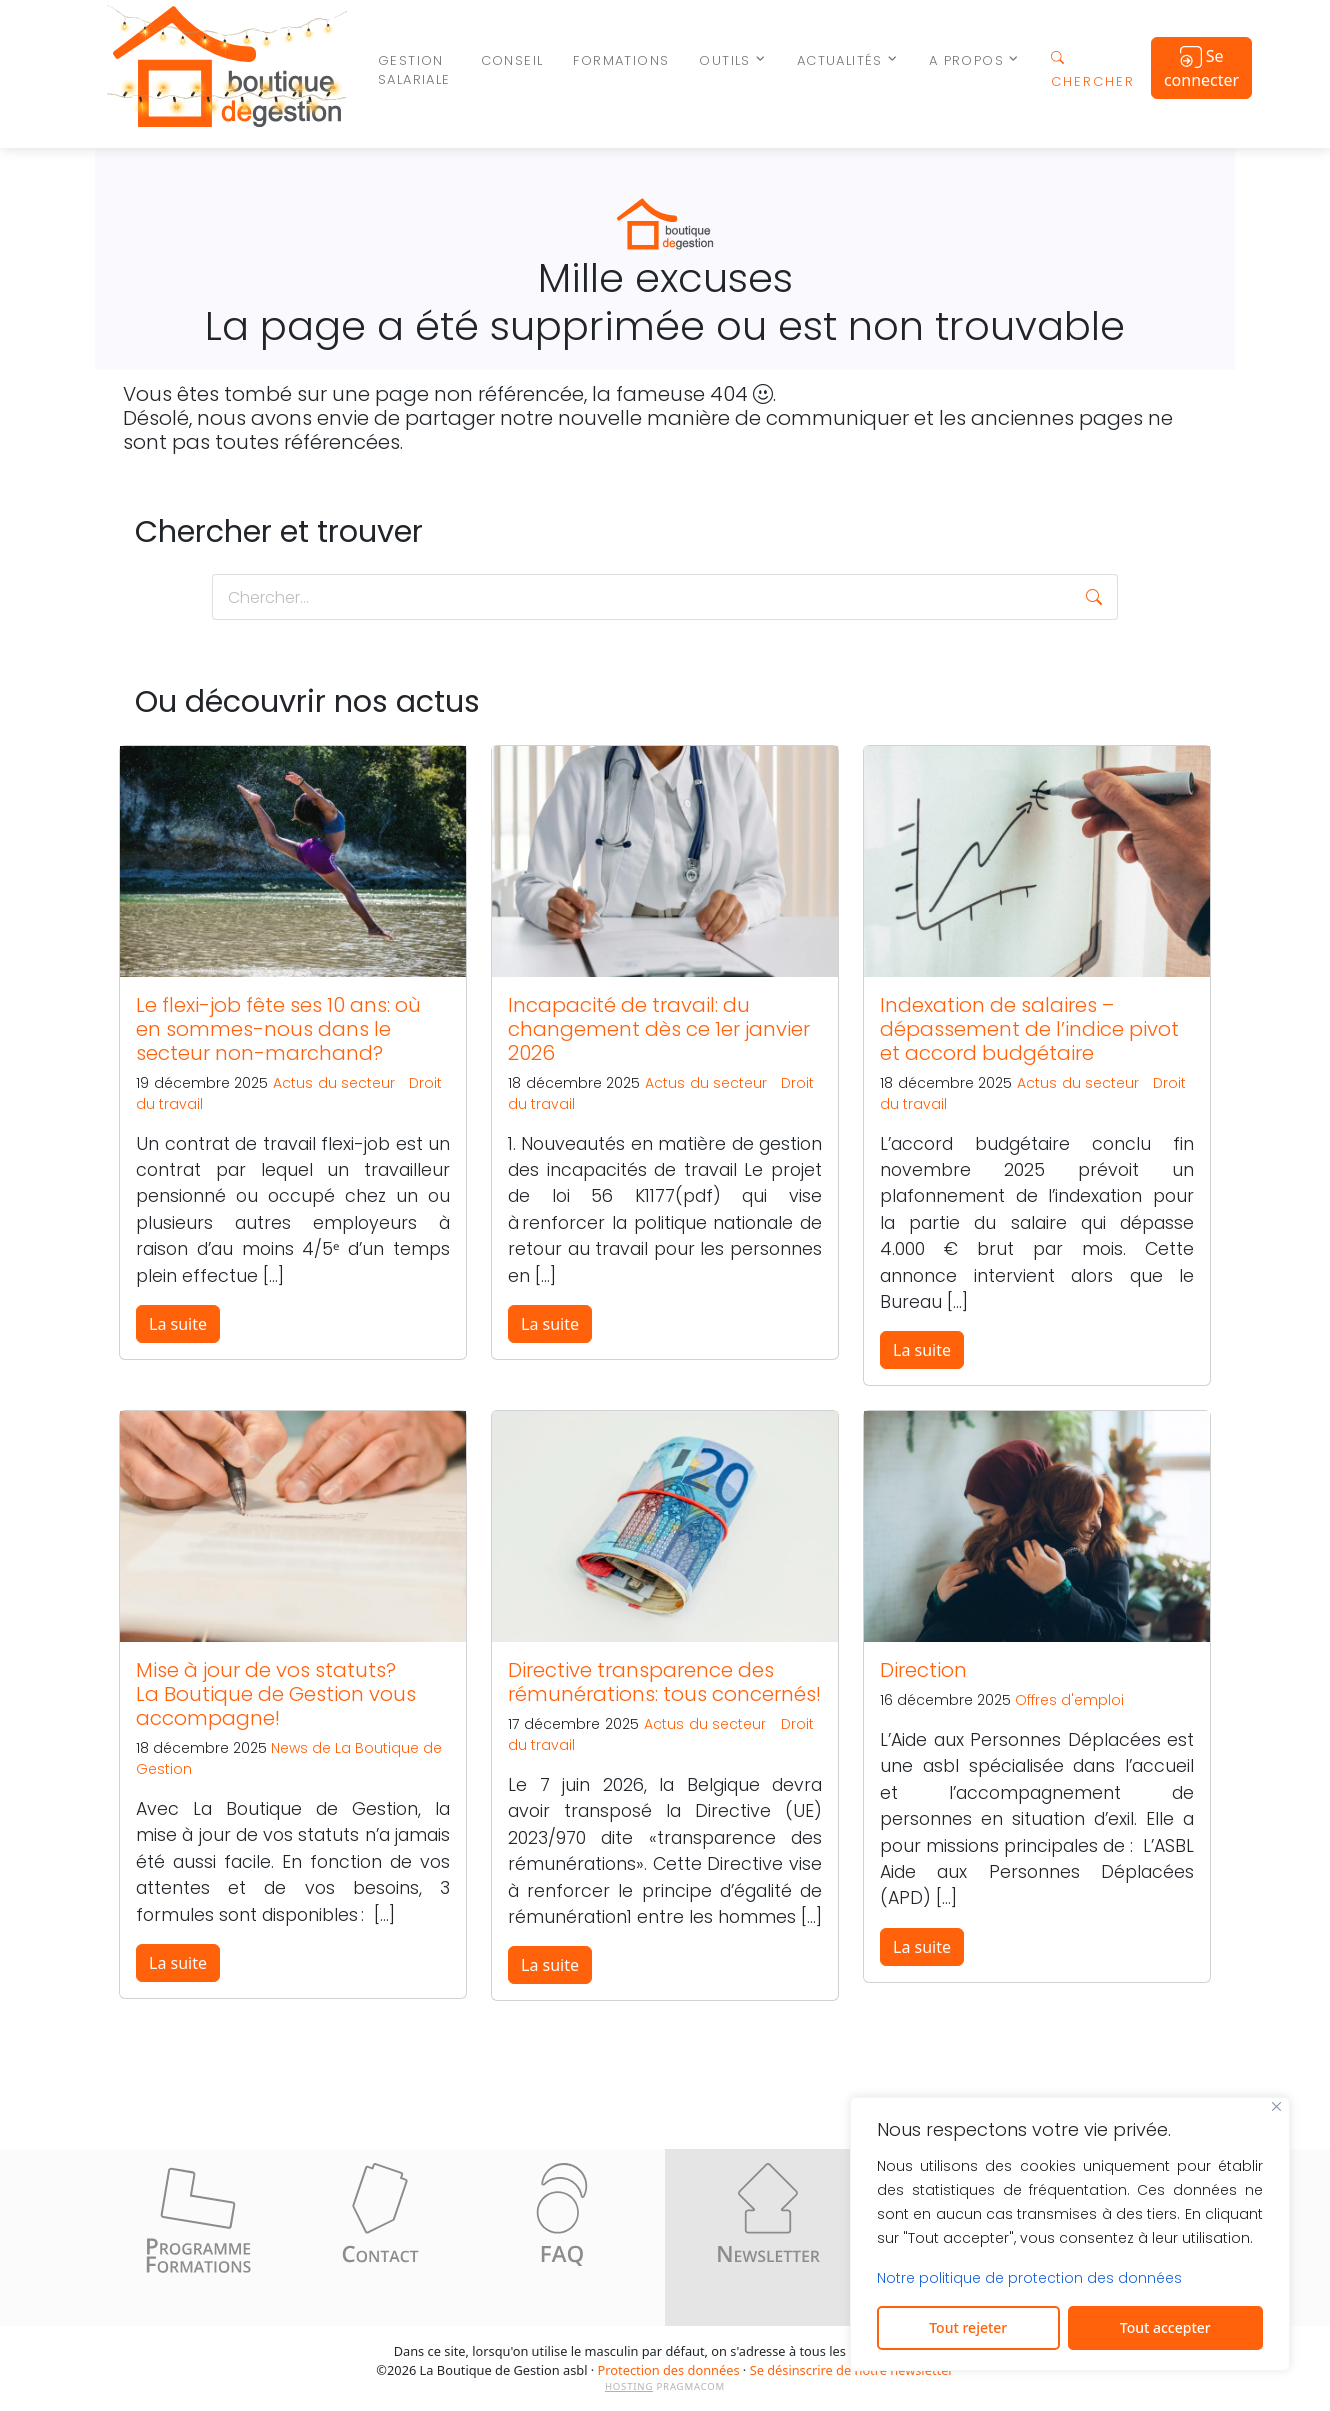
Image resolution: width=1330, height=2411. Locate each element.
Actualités (840, 60)
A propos (966, 60)
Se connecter (1201, 68)
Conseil (512, 60)
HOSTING (629, 2386)
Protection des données (669, 2370)
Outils (724, 60)
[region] (1070, 2234)
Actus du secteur (334, 1083)
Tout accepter (1165, 2327)
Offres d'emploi (1069, 1700)
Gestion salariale (414, 70)
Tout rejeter (968, 2327)
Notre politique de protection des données (1029, 2278)
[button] (1094, 597)
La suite (178, 1324)
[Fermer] (1276, 2106)
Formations (621, 60)
